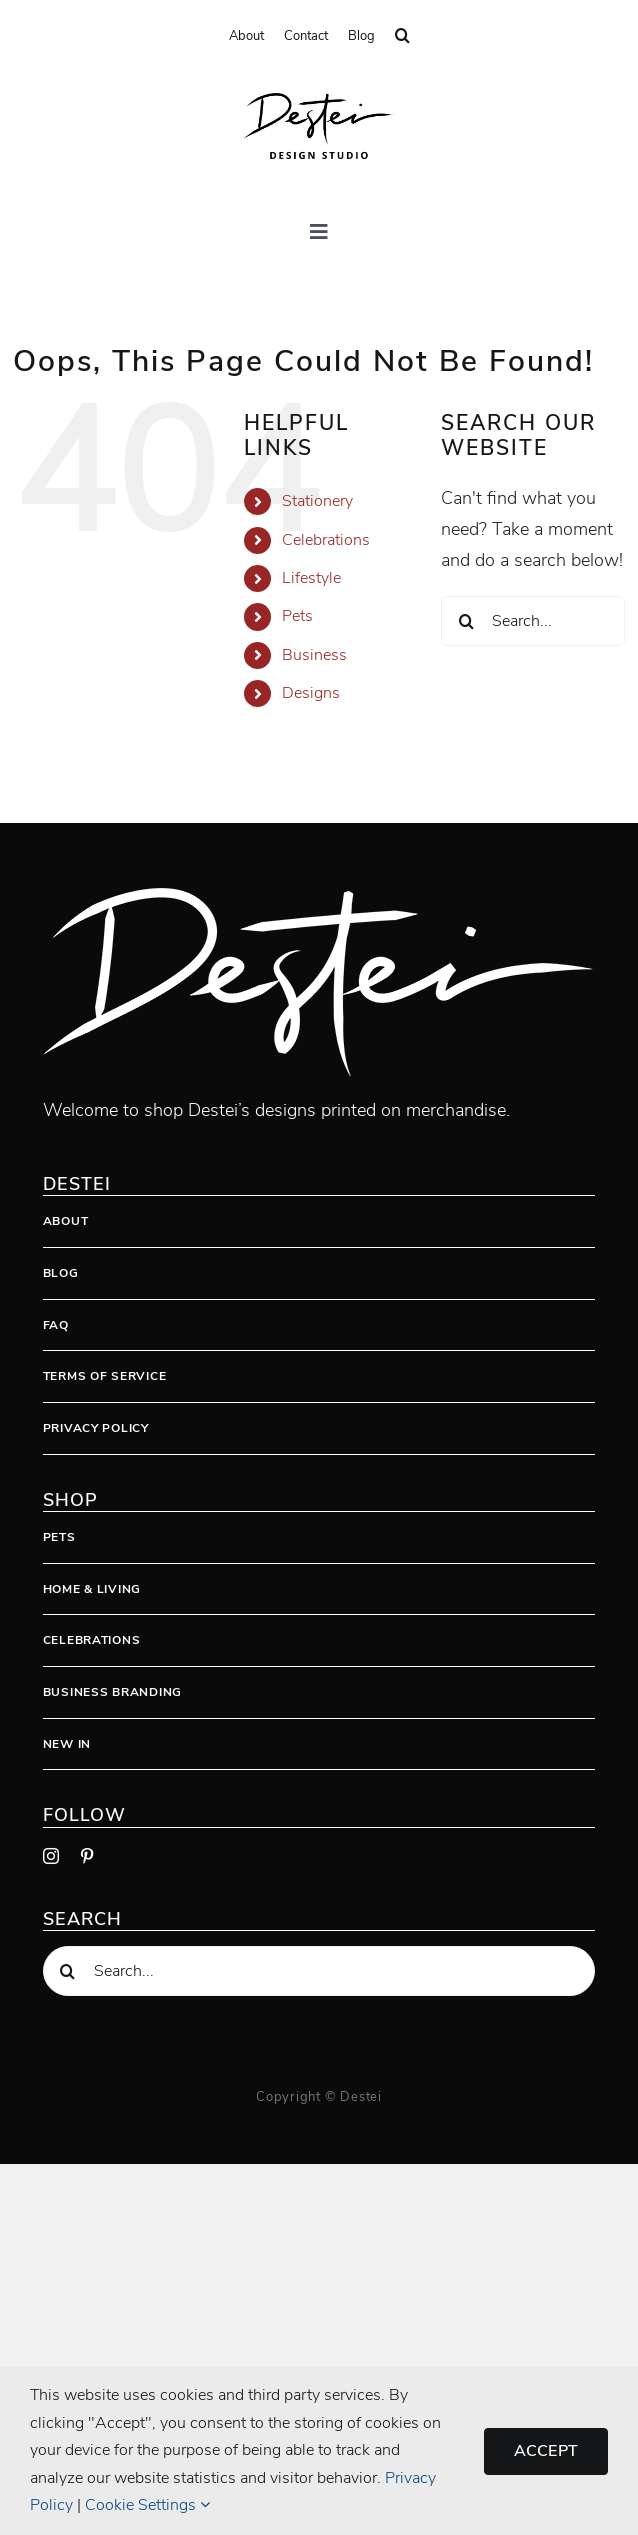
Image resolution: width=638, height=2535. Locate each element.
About (66, 1221)
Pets (297, 616)
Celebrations (326, 540)
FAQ (56, 1325)
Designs (311, 693)
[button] (402, 36)
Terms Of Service (105, 1376)
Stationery (317, 501)
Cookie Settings (147, 2505)
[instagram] (51, 1856)
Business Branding (112, 1692)
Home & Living (92, 1589)
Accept (546, 2451)
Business (314, 655)
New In (67, 1744)
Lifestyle (311, 578)
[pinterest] (87, 1856)
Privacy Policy (96, 1428)
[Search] (466, 621)
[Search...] (533, 621)
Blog (61, 1273)
